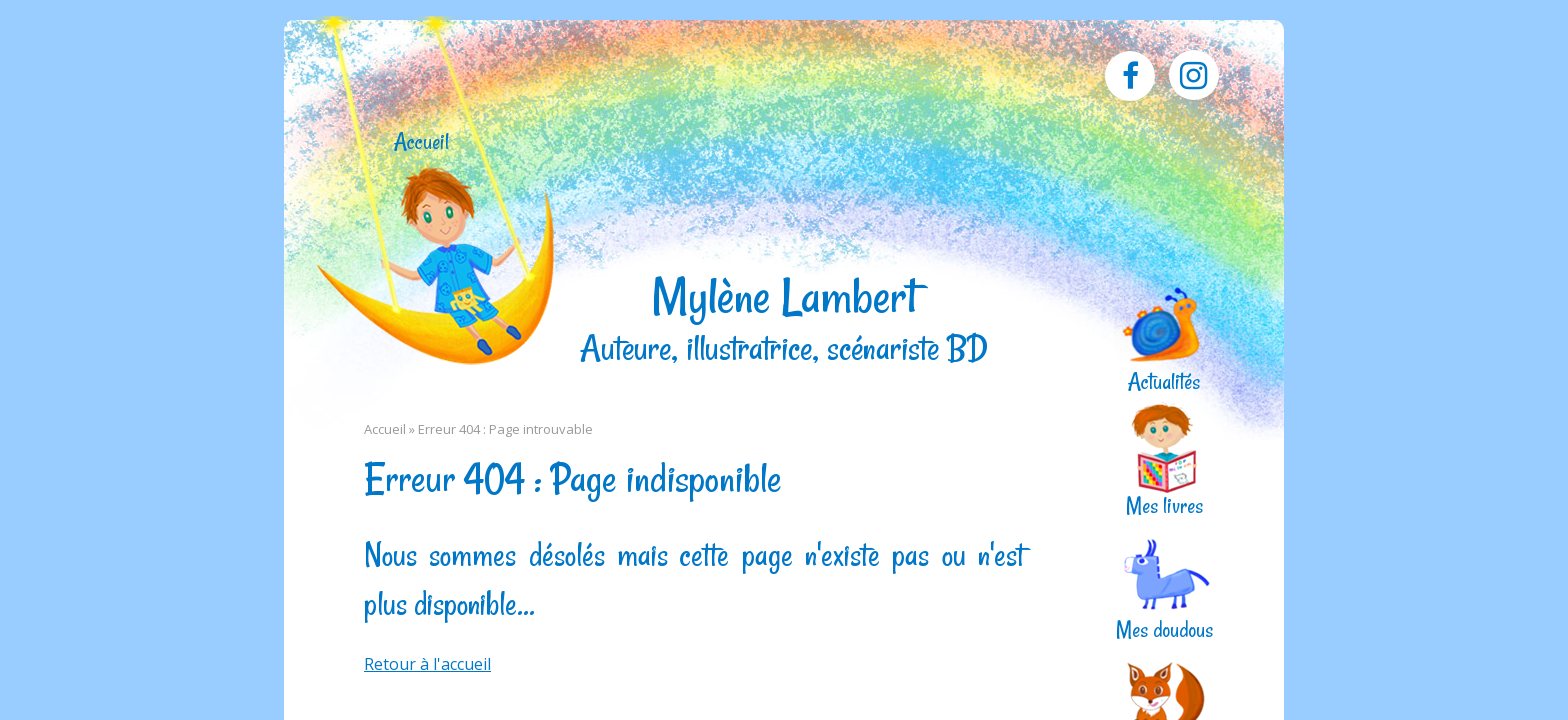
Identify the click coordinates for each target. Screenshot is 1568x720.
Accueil (421, 142)
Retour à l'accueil (427, 664)
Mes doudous (1164, 628)
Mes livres (1164, 504)
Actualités (1164, 380)
